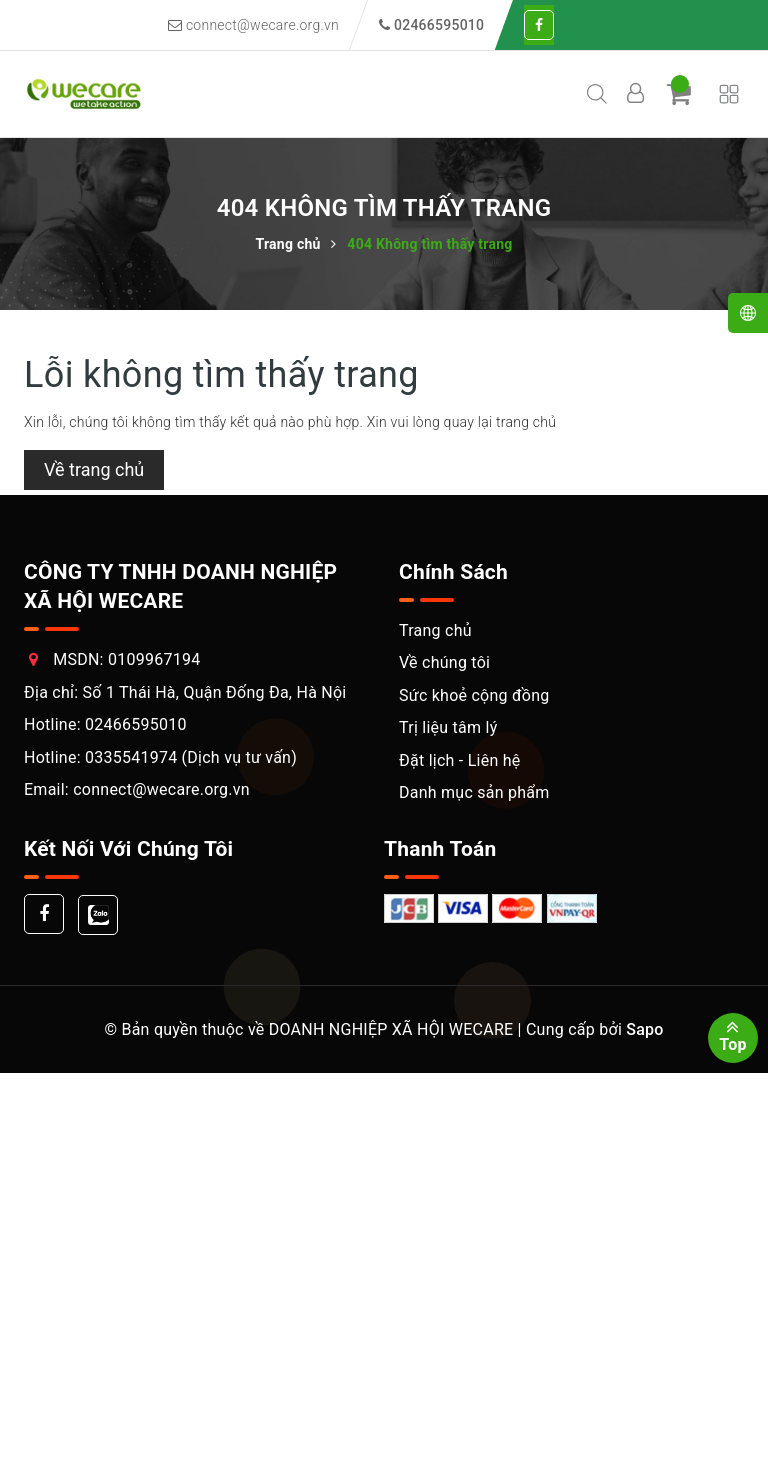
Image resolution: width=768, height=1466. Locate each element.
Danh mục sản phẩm (474, 792)
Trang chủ (435, 630)
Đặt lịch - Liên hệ (460, 760)
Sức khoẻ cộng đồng (474, 695)
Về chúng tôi (444, 662)
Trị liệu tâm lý (448, 727)
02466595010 (136, 724)
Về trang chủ (94, 469)
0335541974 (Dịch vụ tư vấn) (191, 757)
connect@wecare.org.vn (253, 25)
